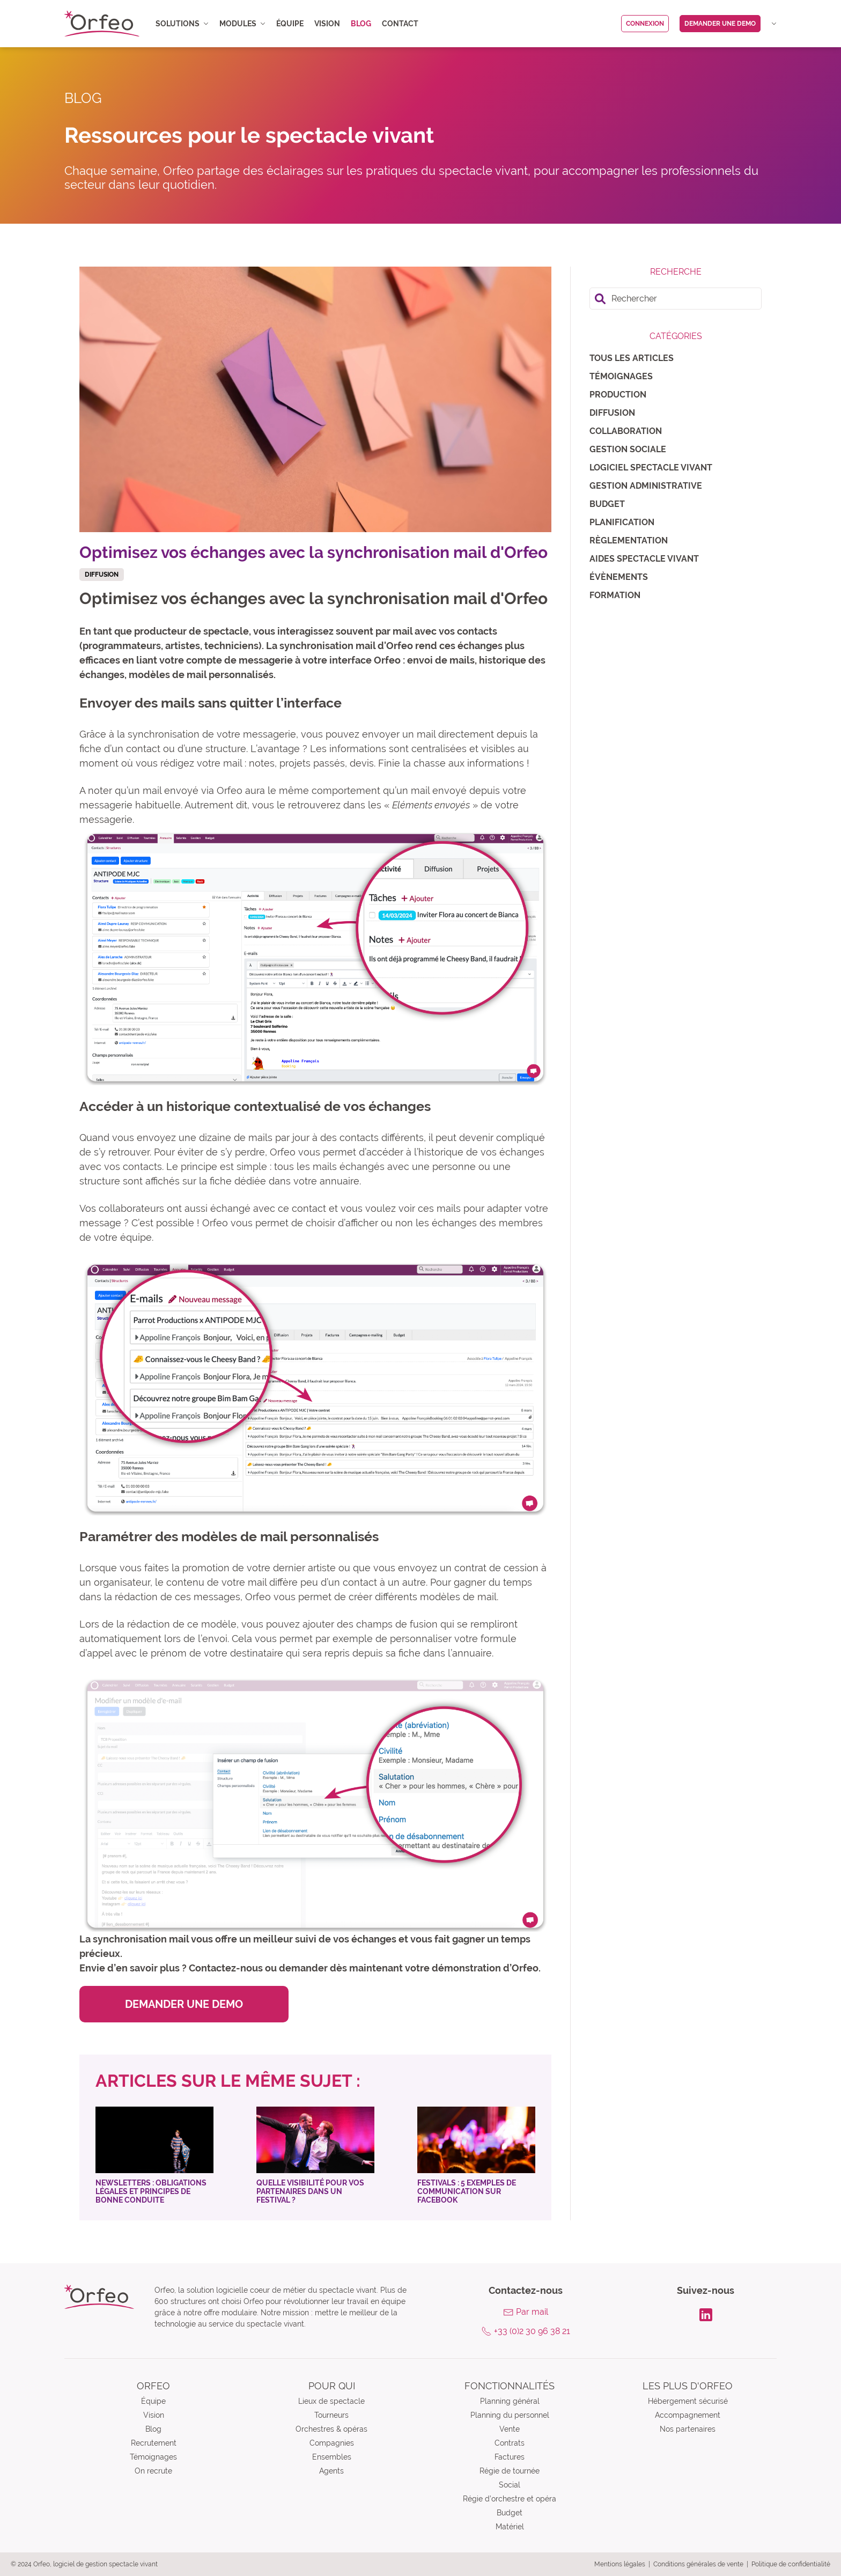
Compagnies (331, 2443)
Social (509, 2485)
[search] (675, 299)
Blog (361, 23)
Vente (509, 2429)
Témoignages (621, 376)
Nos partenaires (687, 2429)
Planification (621, 522)
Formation (614, 595)
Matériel (510, 2526)
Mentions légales (619, 2564)
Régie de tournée (509, 2471)
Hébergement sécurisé (688, 2401)
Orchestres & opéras (331, 2429)
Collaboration (625, 431)
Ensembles (331, 2457)
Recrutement (153, 2443)
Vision (327, 23)
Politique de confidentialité (790, 2564)
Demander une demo (720, 23)
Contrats (510, 2443)
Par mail (532, 2312)
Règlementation (628, 540)
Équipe (290, 23)
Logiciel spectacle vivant (650, 467)
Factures (510, 2457)
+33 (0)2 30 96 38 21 (532, 2331)
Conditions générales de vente (698, 2564)
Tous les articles (631, 358)
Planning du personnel (509, 2415)
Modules (242, 23)
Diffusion (612, 413)
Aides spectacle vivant (644, 559)
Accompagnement (687, 2415)
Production (617, 394)
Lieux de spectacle (331, 2401)
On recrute (153, 2471)
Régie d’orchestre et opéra (509, 2498)
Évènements (618, 577)
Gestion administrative (645, 486)
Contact (400, 23)
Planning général (510, 2401)
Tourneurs (331, 2415)
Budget (607, 504)
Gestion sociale (627, 449)
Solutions (182, 23)
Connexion (645, 23)
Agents (331, 2471)
